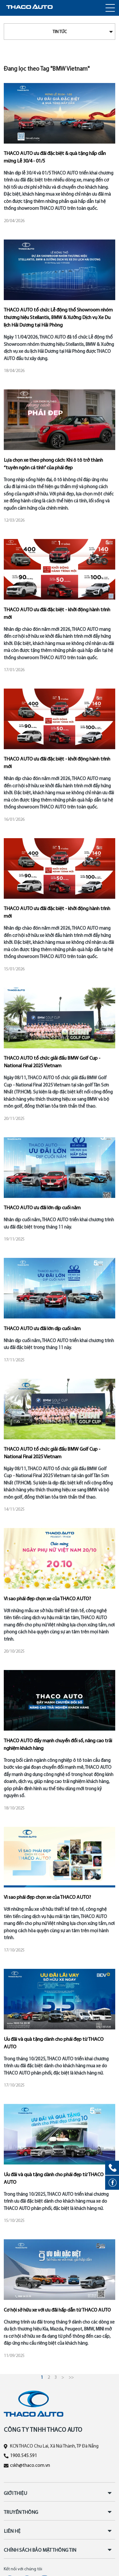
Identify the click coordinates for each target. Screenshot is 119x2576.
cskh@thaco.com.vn (30, 2465)
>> (71, 2377)
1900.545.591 (23, 2456)
